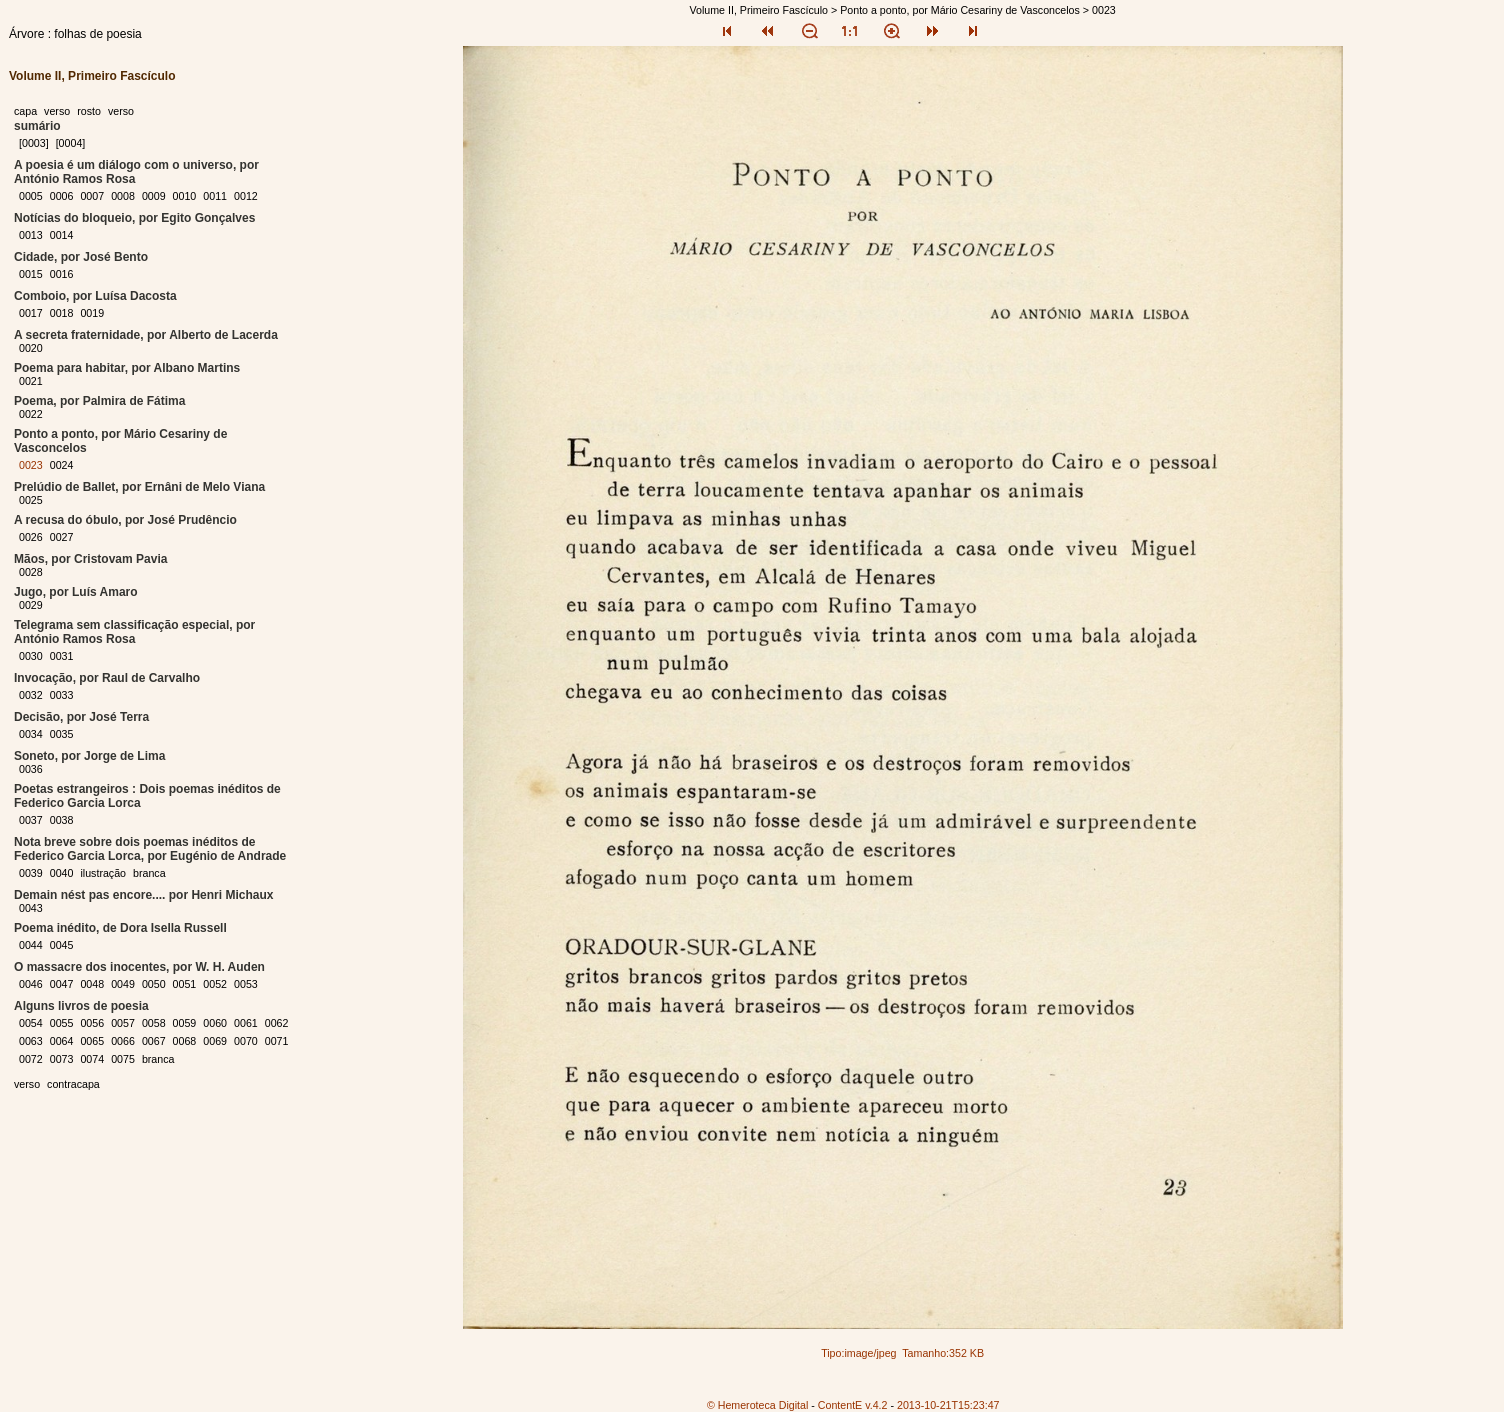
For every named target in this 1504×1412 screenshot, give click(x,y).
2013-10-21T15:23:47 (948, 1405)
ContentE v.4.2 (853, 1405)
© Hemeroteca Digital (757, 1405)
